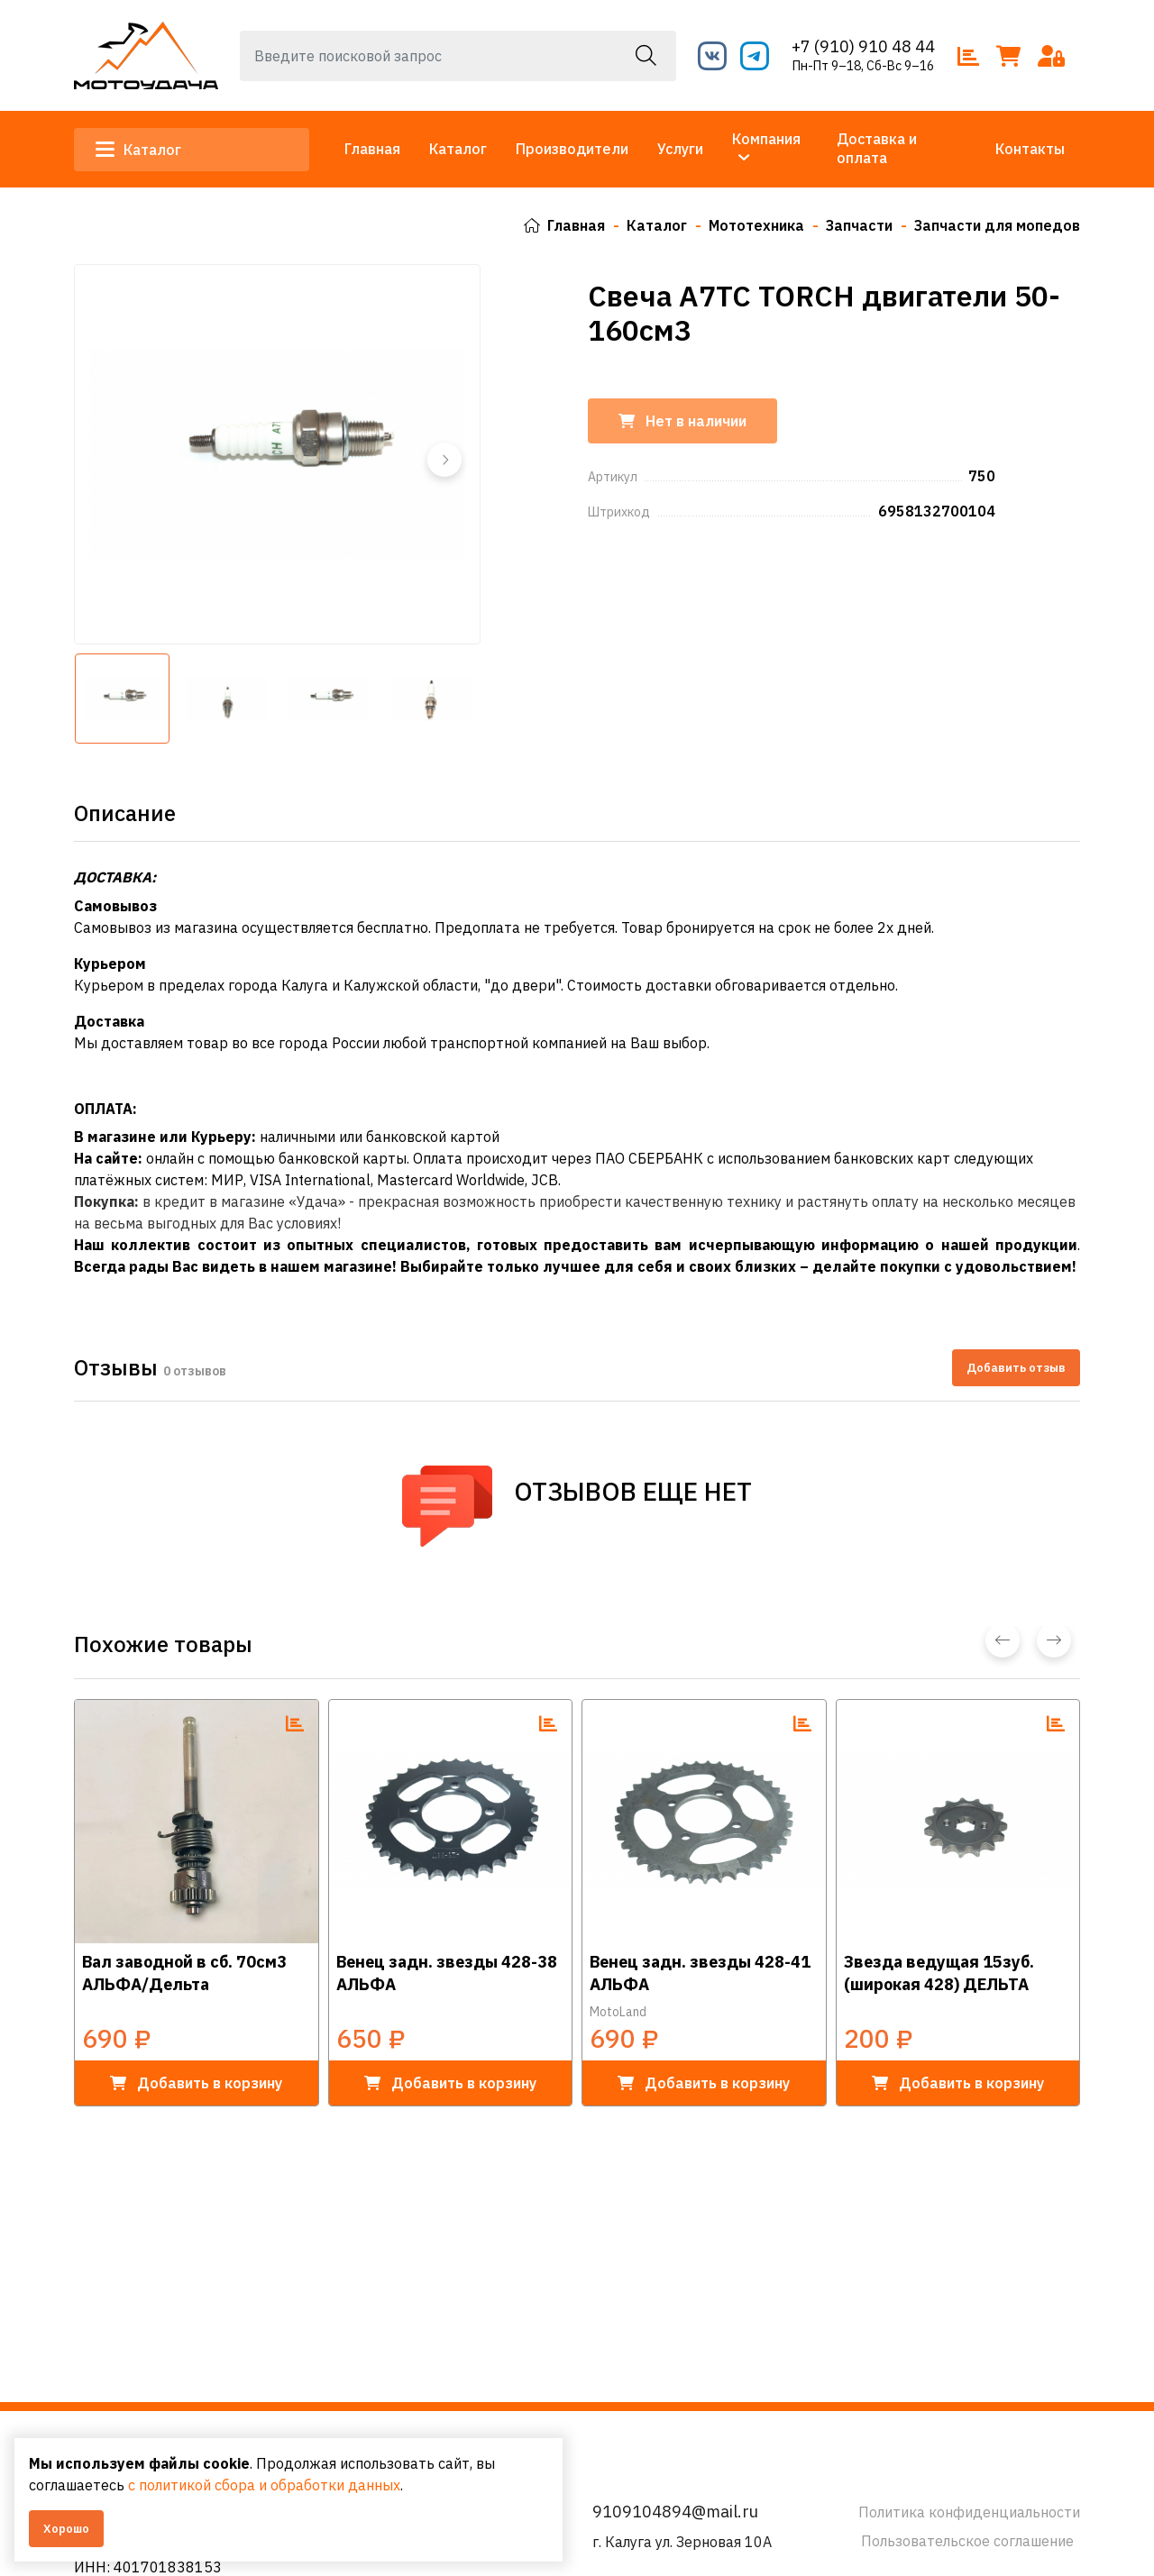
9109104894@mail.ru (675, 2511)
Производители (572, 149)
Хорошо (66, 2528)
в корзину (196, 2082)
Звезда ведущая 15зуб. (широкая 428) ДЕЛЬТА (939, 1972)
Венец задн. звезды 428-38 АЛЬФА (446, 1972)
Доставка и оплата (877, 148)
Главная (372, 149)
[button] (444, 459)
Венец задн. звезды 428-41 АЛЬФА (700, 1972)
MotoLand (618, 2011)
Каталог (138, 150)
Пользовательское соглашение (967, 2541)
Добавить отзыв (1016, 1367)
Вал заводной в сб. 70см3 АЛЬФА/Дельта (184, 1972)
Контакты (1030, 149)
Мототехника (756, 225)
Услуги (680, 149)
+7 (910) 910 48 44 (863, 46)
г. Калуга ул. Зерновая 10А (682, 2542)
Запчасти (859, 225)
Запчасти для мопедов (997, 225)
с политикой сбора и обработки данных (264, 2485)
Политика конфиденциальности (969, 2512)
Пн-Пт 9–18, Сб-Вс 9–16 (863, 66)
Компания (766, 139)
